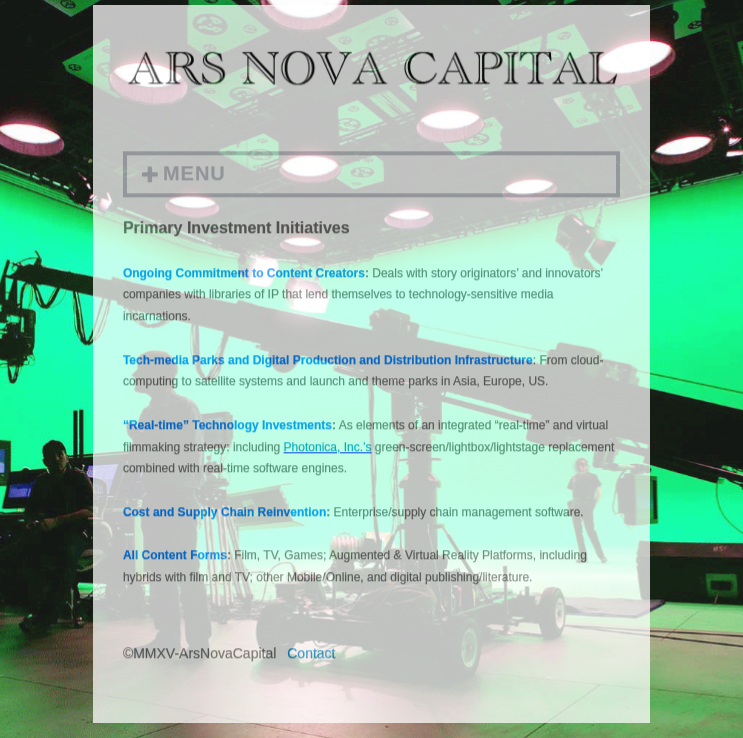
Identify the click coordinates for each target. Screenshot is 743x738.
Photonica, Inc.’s (328, 449)
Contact (311, 656)
